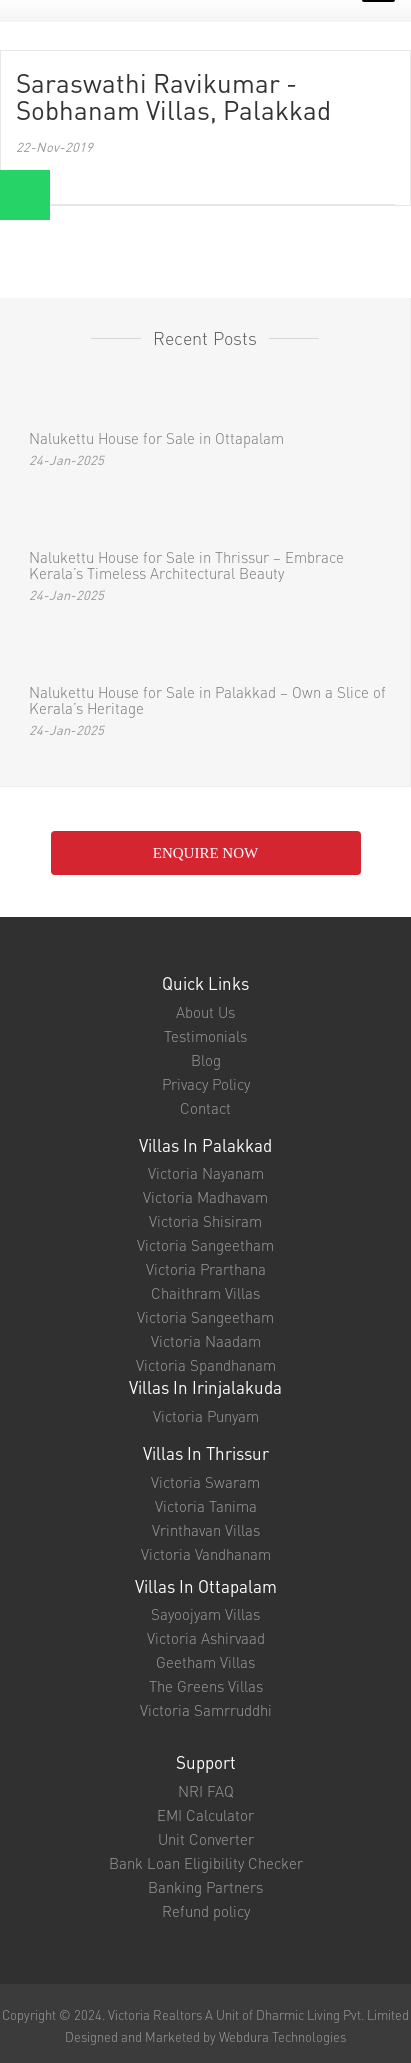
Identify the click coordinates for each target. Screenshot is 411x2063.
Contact (205, 1108)
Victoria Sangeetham (205, 1245)
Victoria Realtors (155, 2014)
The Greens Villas (206, 1686)
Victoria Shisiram (205, 1221)
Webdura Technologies (282, 2036)
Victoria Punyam (206, 1416)
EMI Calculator (205, 1815)
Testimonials (205, 1036)
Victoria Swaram (205, 1482)
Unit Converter (206, 1839)
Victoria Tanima (206, 1506)
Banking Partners (205, 1887)
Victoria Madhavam (205, 1197)
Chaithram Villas (205, 1293)
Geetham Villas (205, 1662)
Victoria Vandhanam (206, 1554)
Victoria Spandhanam (206, 1365)
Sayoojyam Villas (205, 1614)
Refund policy (206, 1911)
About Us (205, 1012)
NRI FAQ (206, 1791)
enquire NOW (205, 853)
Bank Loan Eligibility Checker (206, 1863)
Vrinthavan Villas (206, 1530)
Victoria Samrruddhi (206, 1710)
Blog (206, 1060)
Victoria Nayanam (206, 1173)
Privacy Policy (206, 1084)
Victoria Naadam (206, 1341)
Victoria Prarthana (206, 1269)
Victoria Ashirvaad (206, 1638)
